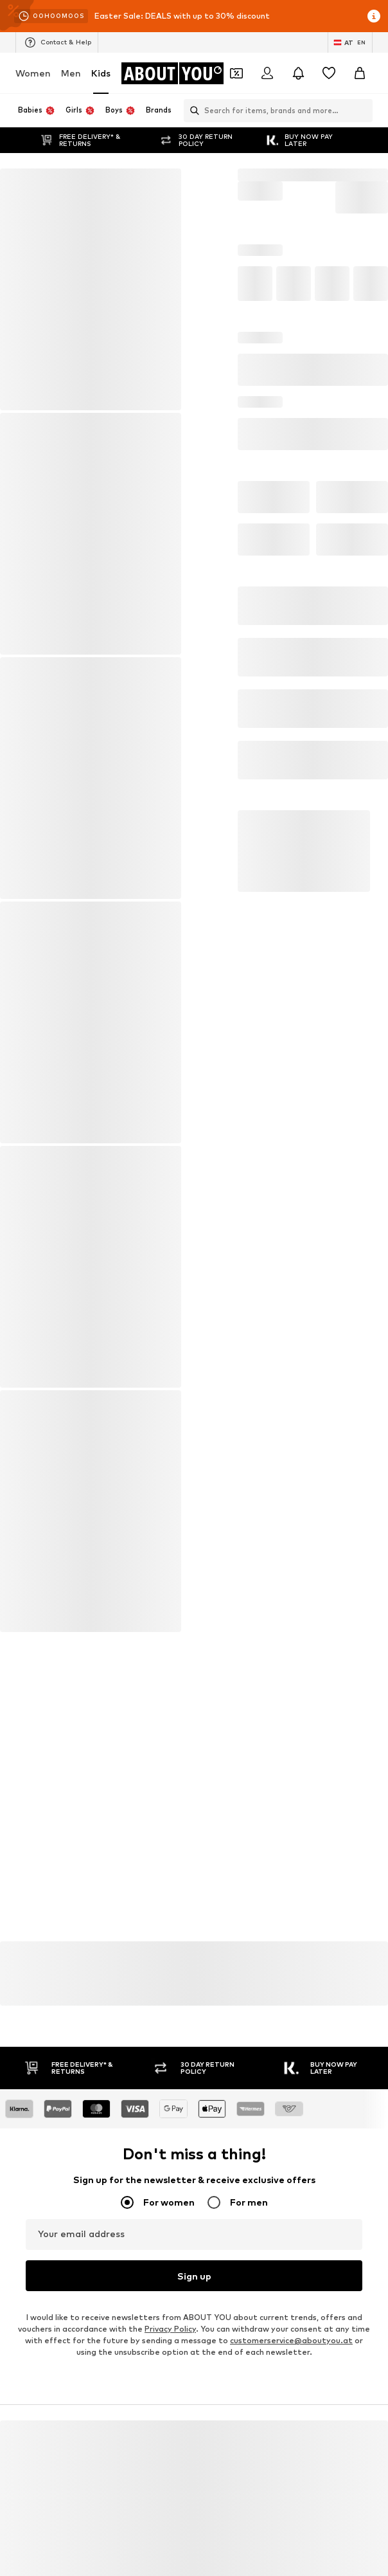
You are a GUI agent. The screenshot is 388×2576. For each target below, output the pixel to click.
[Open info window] (373, 16)
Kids (100, 73)
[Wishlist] (329, 73)
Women (33, 73)
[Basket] (359, 73)
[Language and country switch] (350, 42)
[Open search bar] (191, 110)
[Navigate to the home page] (172, 73)
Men (71, 73)
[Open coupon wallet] (236, 73)
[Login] (267, 73)
